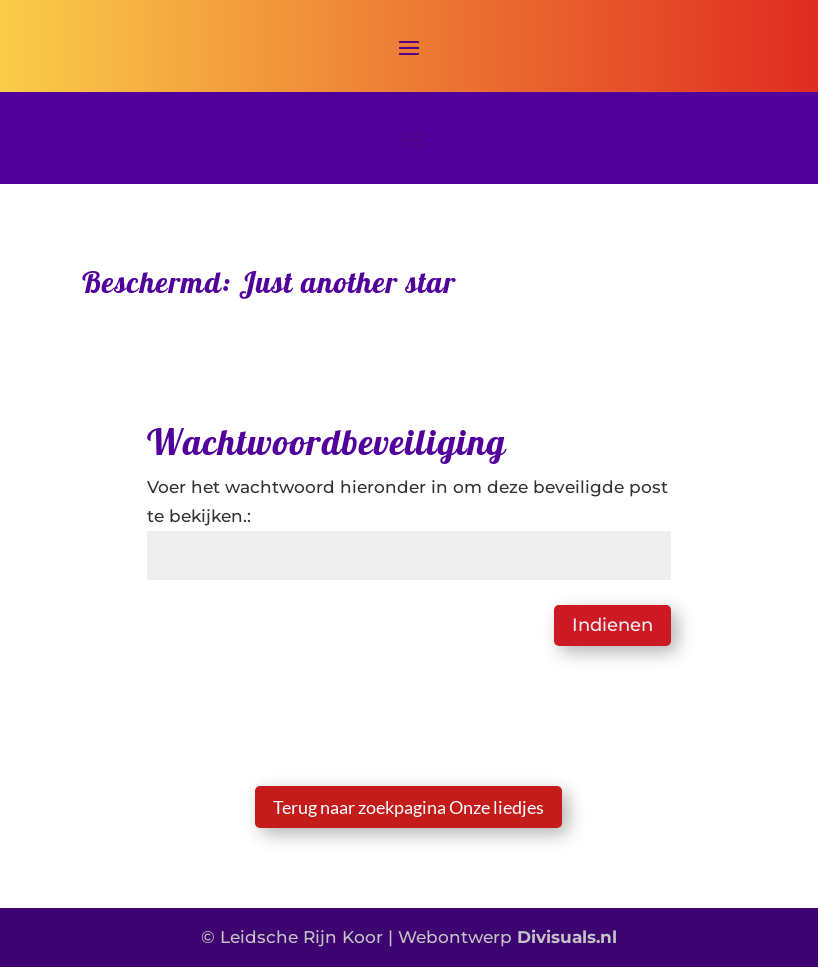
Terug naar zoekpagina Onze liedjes (408, 807)
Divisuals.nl (567, 937)
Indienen (612, 625)
